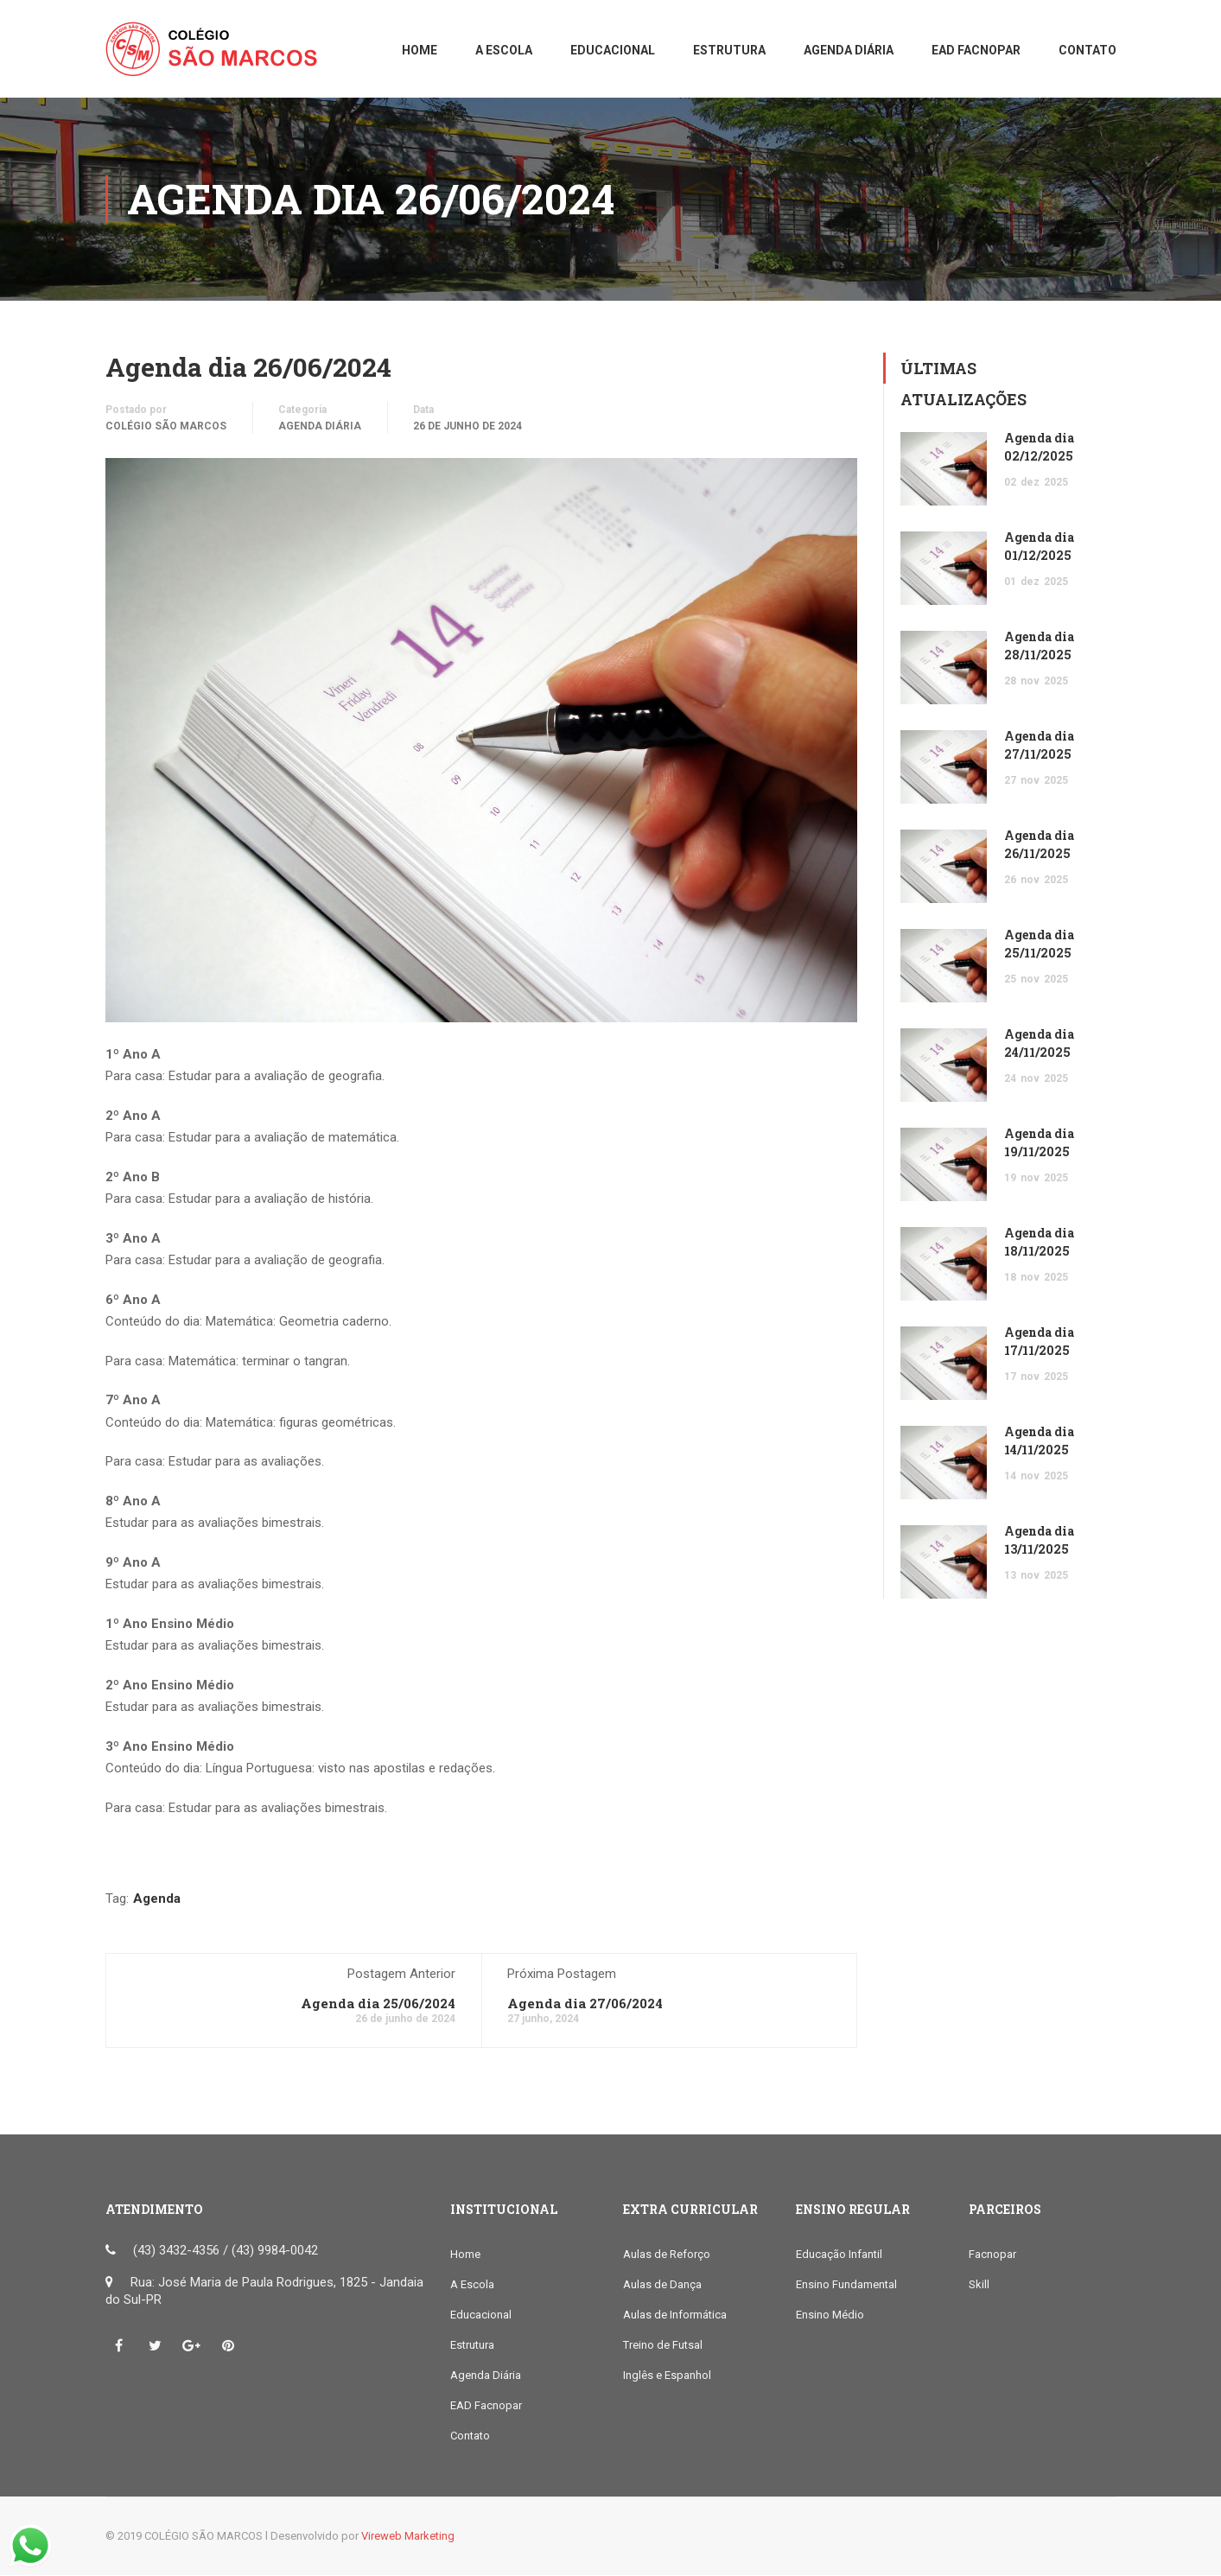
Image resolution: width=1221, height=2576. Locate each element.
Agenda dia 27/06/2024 (585, 2004)
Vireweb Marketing (408, 2536)
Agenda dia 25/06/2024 (378, 2004)
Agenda (157, 1899)
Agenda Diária (319, 426)
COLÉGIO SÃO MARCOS (165, 426)
